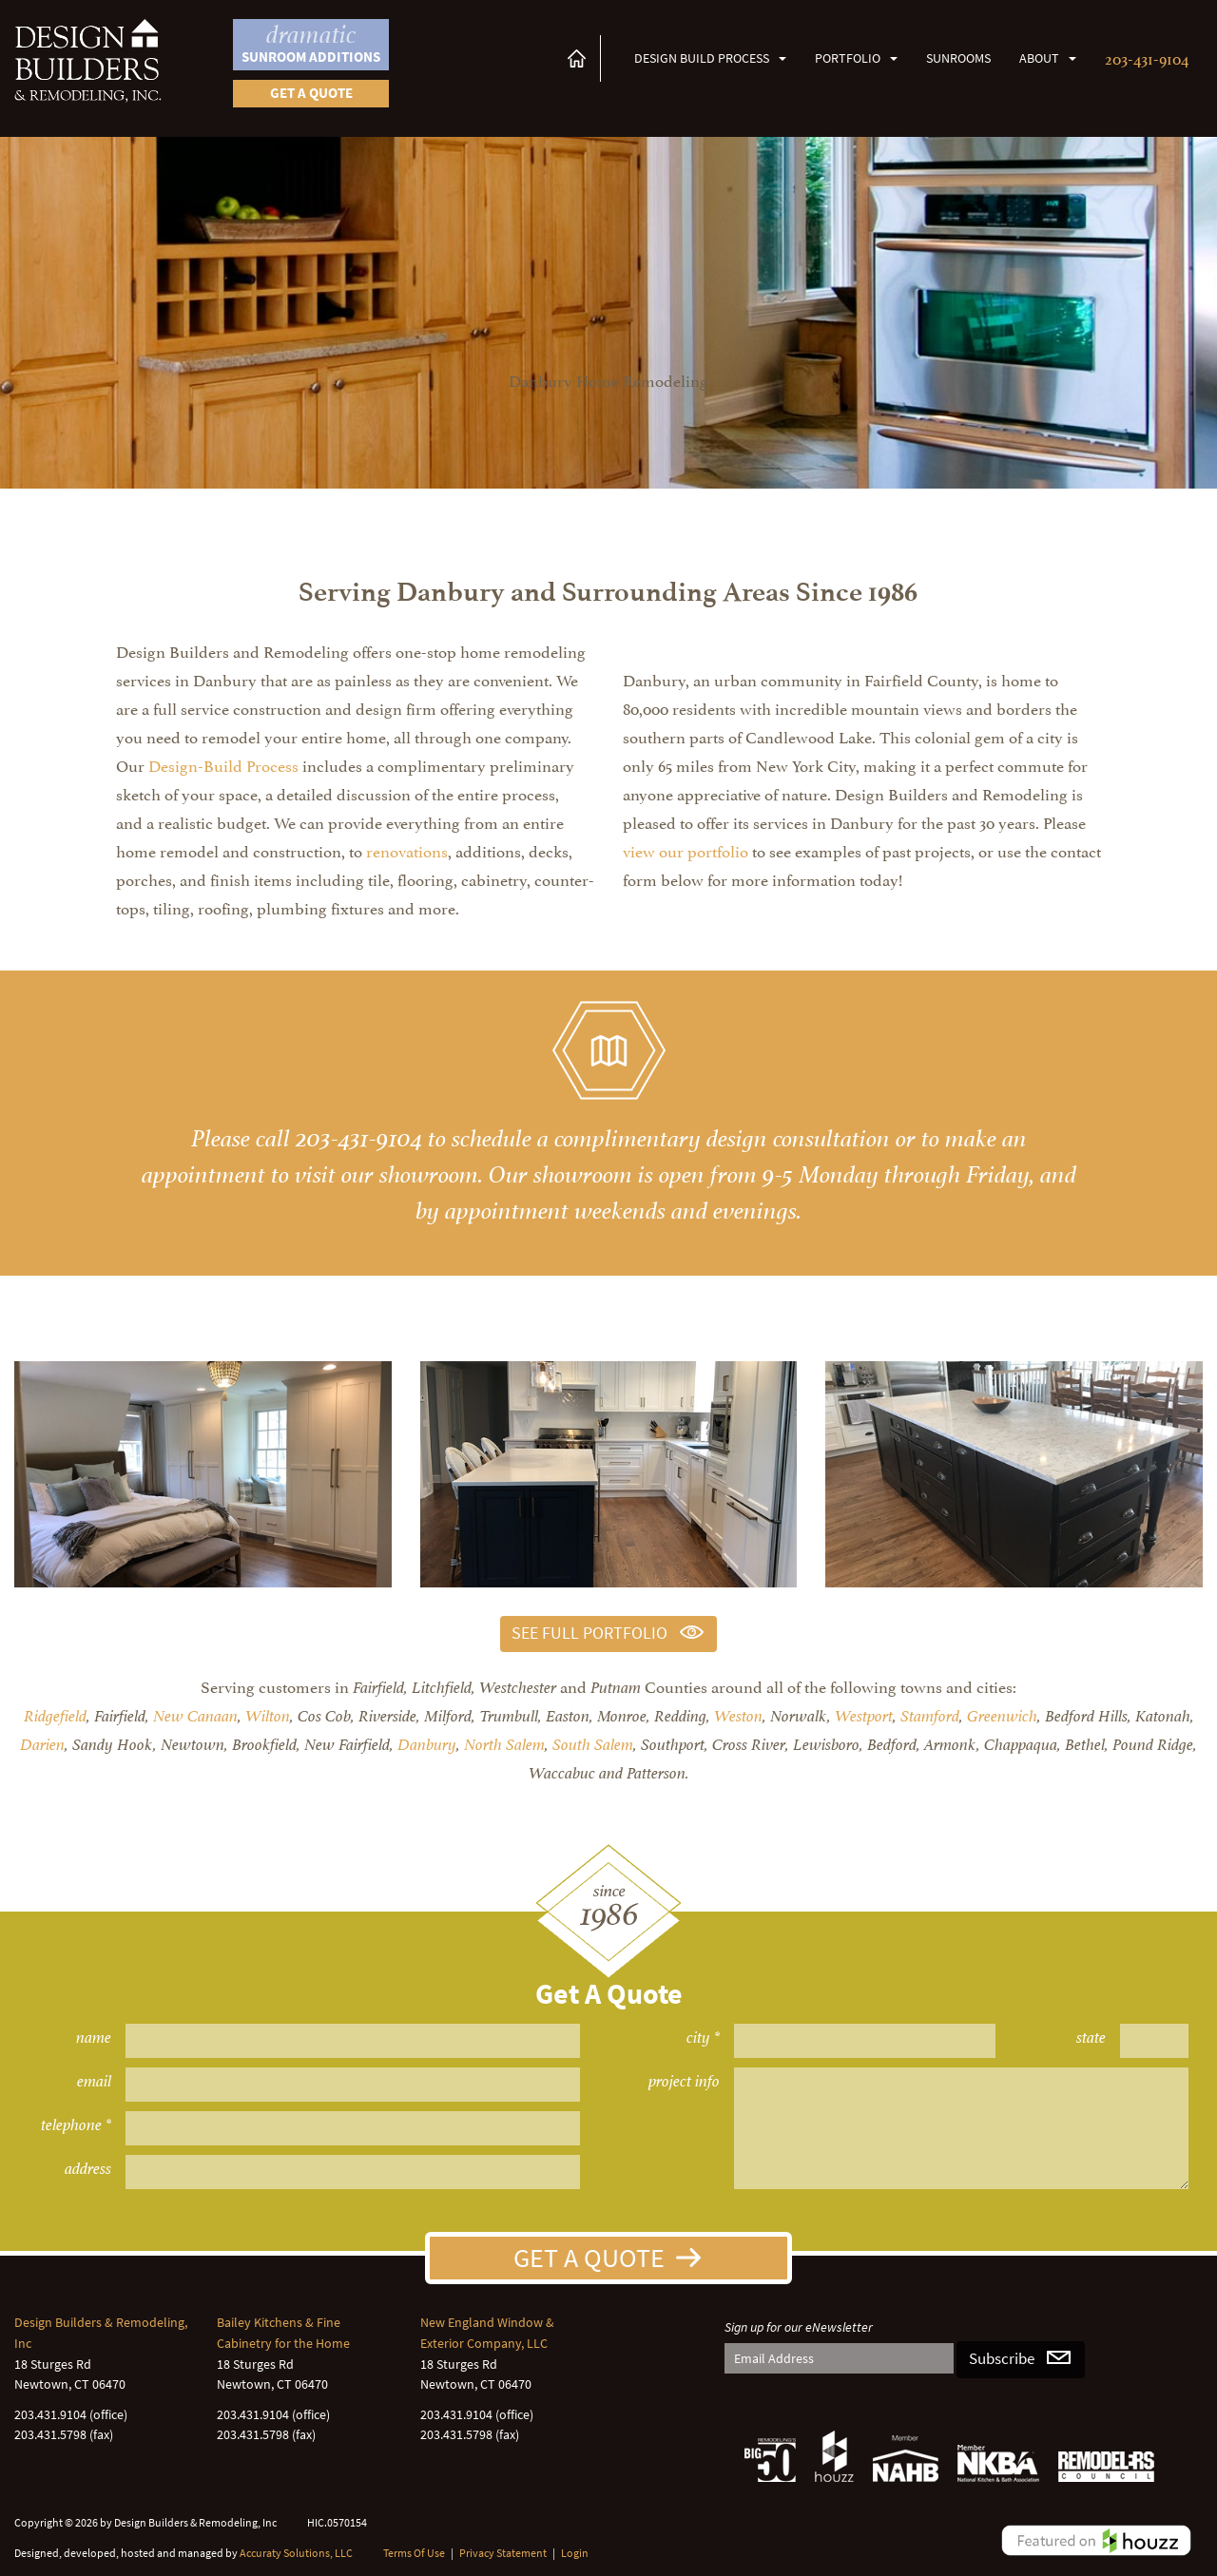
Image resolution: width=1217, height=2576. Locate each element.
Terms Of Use (414, 2553)
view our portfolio (685, 849)
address (88, 2169)
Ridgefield (55, 1716)
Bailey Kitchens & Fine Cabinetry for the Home (283, 2333)
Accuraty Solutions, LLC (296, 2553)
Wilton (267, 1716)
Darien (42, 1745)
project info (684, 2081)
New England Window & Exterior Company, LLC (487, 2333)
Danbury (426, 1745)
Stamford (929, 1716)
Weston (738, 1716)
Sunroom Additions (310, 43)
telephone (71, 2125)
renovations (407, 849)
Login (575, 2553)
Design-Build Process (223, 764)
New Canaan (195, 1716)
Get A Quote (589, 2258)
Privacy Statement (503, 2553)
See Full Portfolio (589, 1633)
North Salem (504, 1745)
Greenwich (1002, 1716)
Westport (864, 1716)
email (94, 2081)
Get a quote (311, 93)
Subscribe (1001, 2359)
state (1091, 2037)
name (93, 2037)
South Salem (592, 1745)
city (698, 2037)
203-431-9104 (1146, 57)
